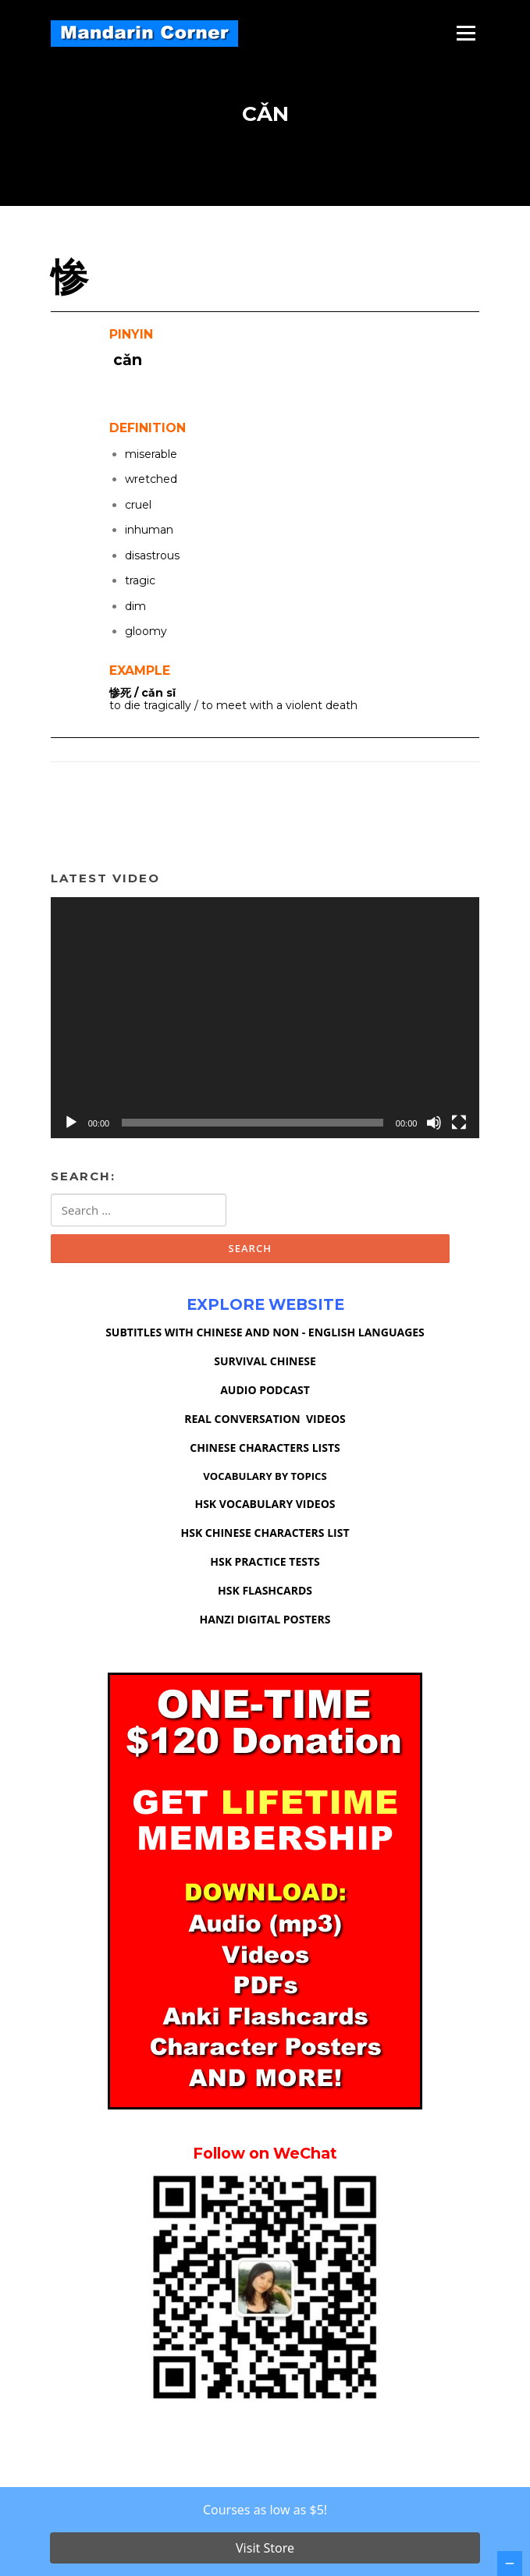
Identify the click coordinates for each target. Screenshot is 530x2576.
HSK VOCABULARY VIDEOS (264, 1503)
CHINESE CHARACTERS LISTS (265, 1447)
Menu (465, 33)
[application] (265, 1017)
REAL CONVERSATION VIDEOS (265, 1418)
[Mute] (434, 1122)
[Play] (71, 1122)
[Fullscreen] (459, 1122)
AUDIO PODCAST (265, 1389)
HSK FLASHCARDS (265, 1590)
